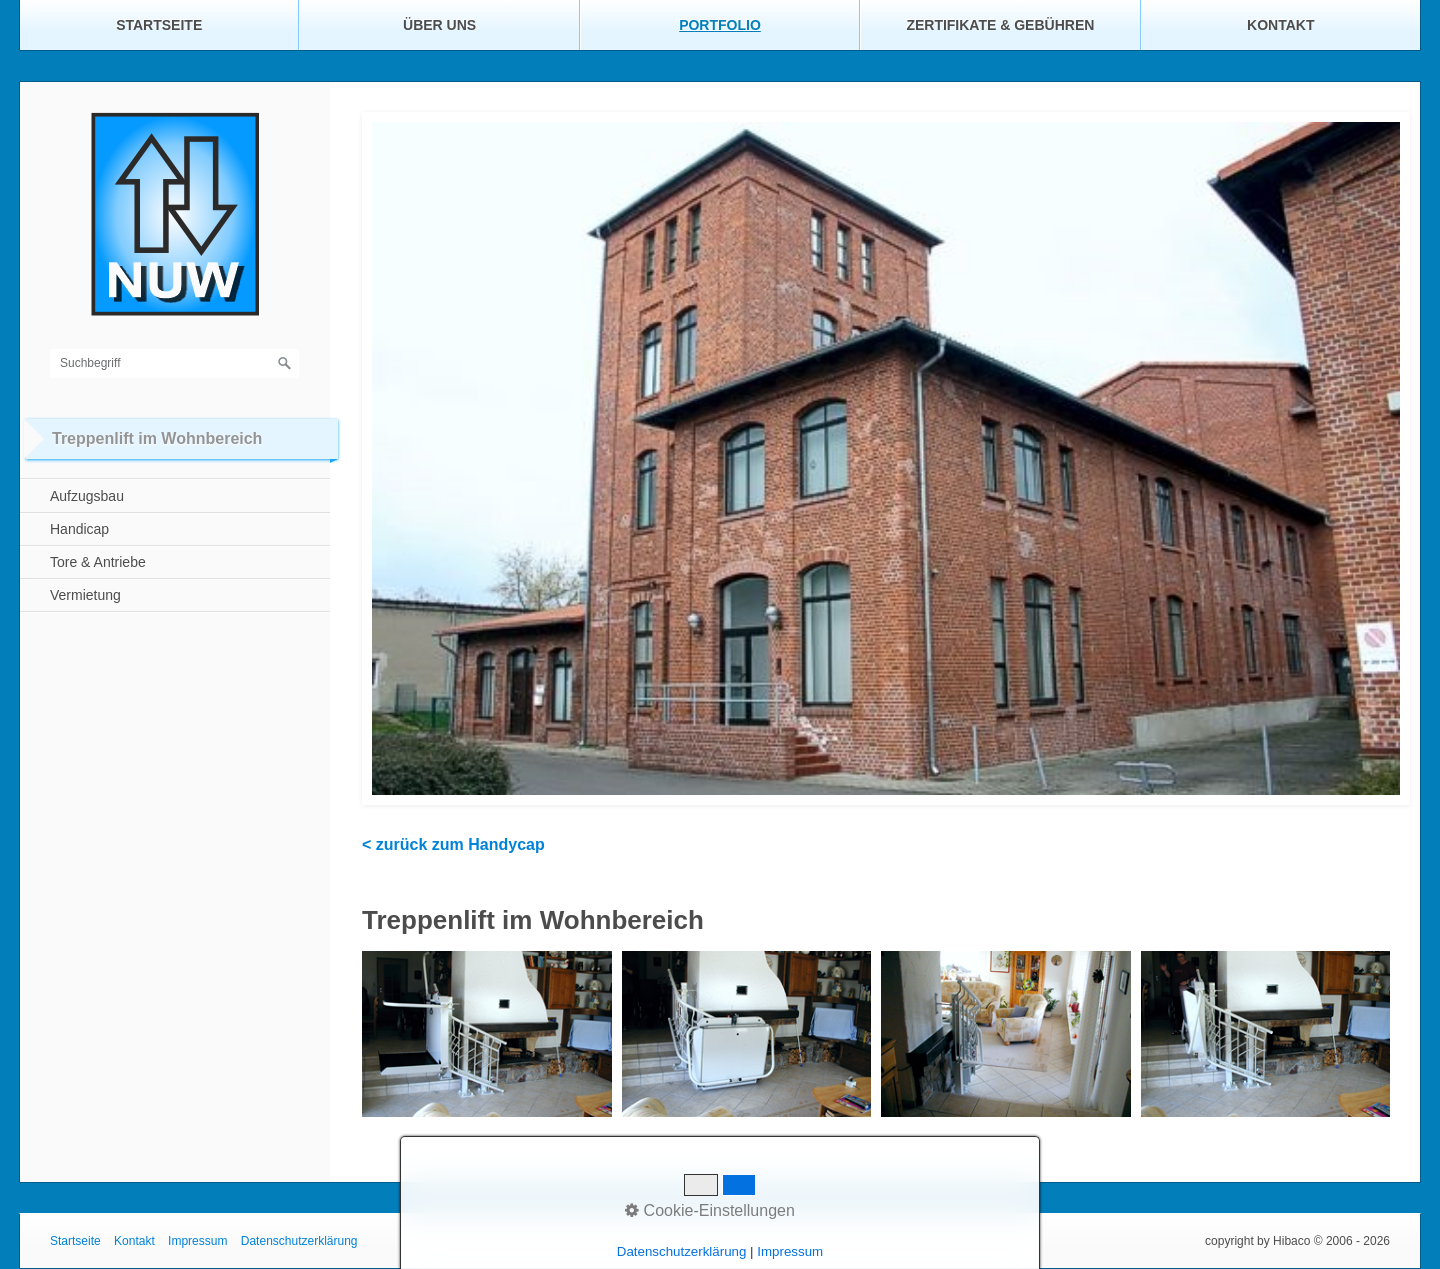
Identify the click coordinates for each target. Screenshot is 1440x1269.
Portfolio (720, 25)
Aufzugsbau (87, 496)
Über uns (439, 25)
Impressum (197, 1241)
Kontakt (1280, 25)
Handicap (79, 529)
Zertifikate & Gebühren (1000, 25)
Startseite (159, 25)
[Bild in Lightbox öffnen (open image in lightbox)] (487, 1034)
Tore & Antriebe (98, 562)
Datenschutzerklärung (299, 1241)
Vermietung (85, 595)
